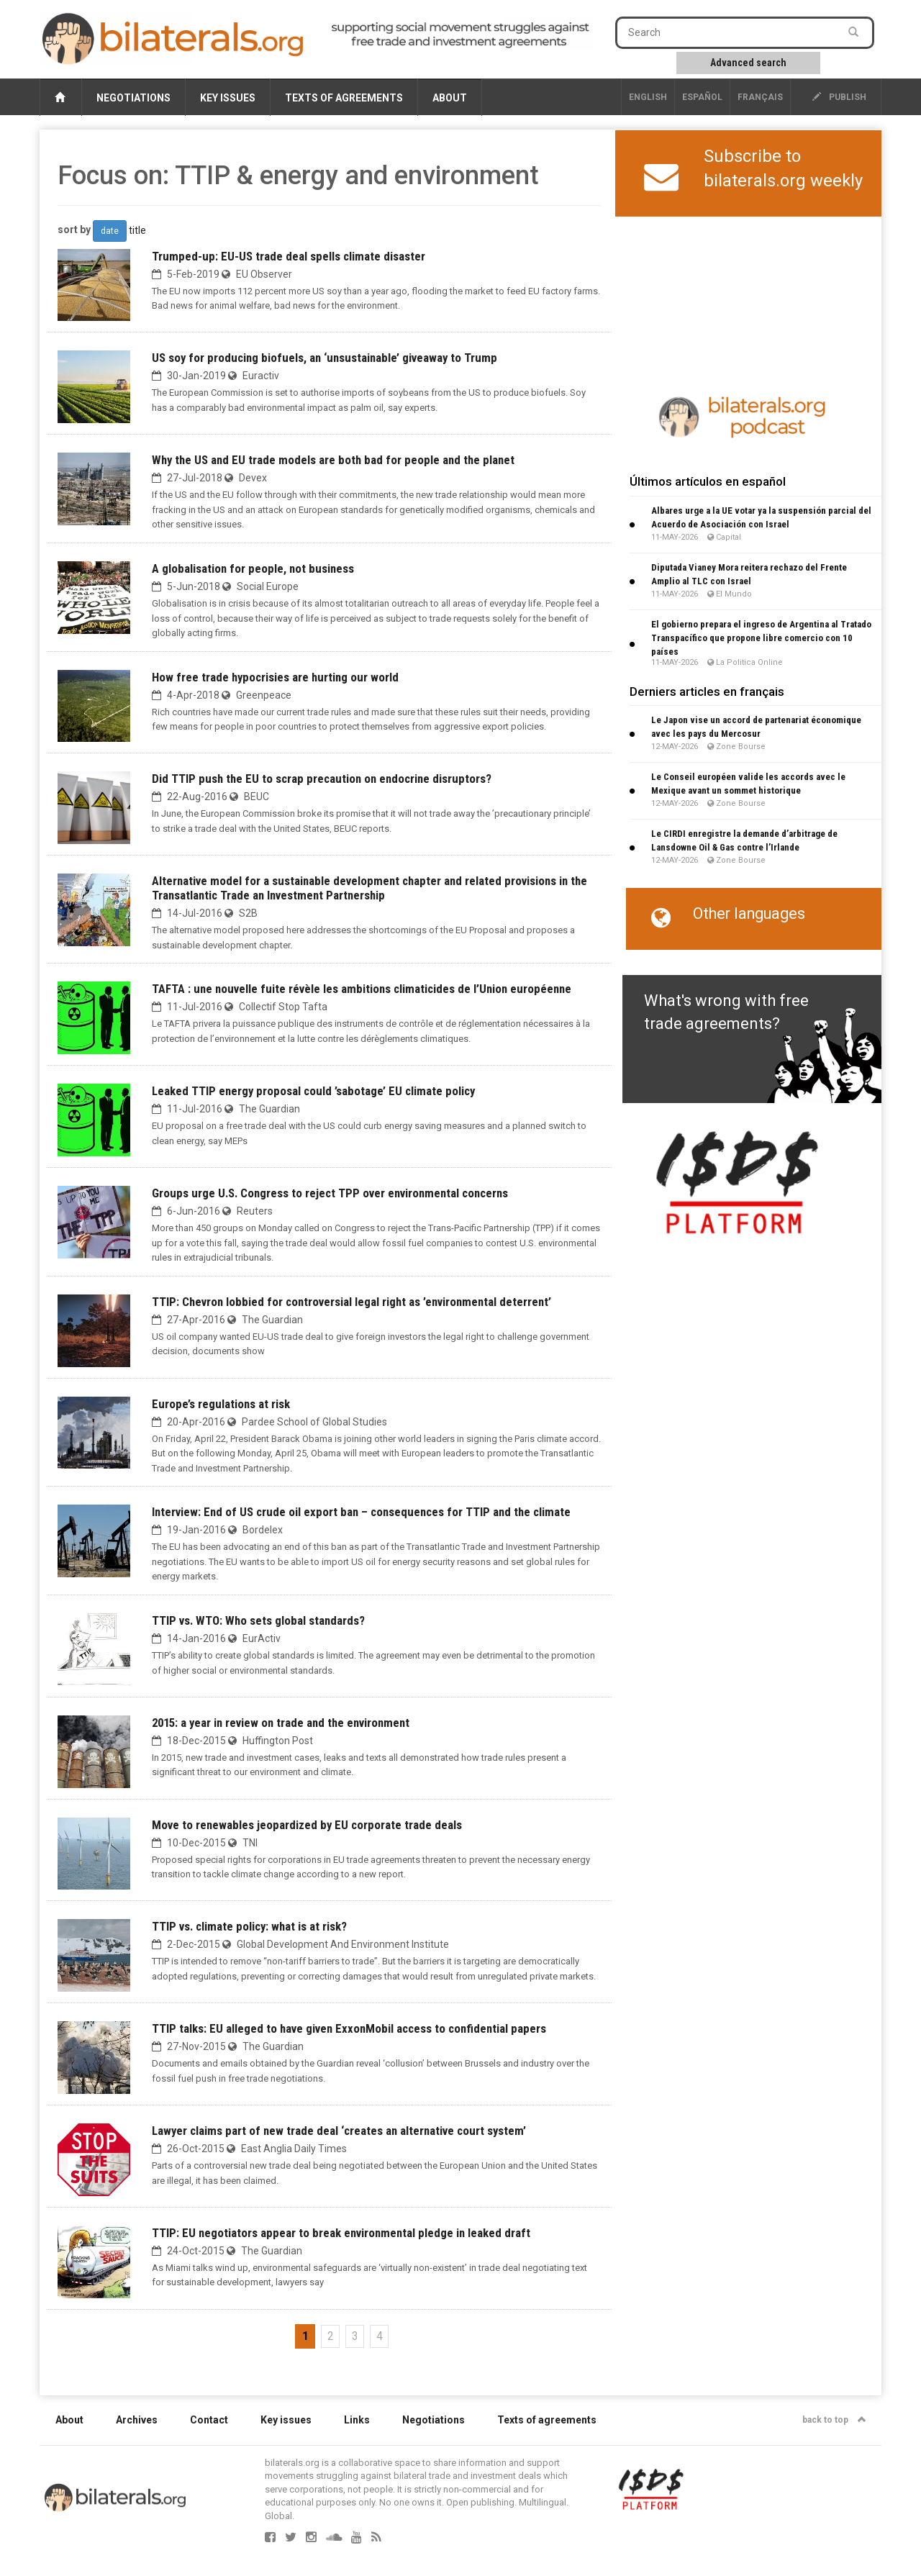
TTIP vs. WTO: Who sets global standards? (258, 1620)
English (648, 97)
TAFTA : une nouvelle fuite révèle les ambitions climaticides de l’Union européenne (361, 988)
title (137, 229)
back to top (834, 2420)
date (110, 231)
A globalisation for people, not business (253, 568)
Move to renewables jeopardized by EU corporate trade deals (307, 1825)
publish (839, 97)
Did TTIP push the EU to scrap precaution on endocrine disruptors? (321, 778)
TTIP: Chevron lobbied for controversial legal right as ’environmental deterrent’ (351, 1301)
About (449, 98)
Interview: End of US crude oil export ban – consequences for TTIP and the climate (361, 1512)
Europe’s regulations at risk (221, 1404)
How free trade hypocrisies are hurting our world (275, 677)
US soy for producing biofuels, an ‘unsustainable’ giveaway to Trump (324, 357)
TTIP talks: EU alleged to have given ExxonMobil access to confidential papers (349, 2028)
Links (357, 2420)
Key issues (227, 98)
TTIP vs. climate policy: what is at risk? (249, 1926)
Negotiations (133, 98)
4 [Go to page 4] (379, 2336)
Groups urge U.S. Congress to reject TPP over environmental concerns (330, 1193)
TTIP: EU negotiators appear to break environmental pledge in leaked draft (341, 2233)
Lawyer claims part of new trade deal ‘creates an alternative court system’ (339, 2130)
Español (702, 97)
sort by (74, 229)
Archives (137, 2420)
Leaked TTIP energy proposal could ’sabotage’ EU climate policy (313, 1091)
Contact (209, 2420)
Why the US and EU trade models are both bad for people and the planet (333, 460)
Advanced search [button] (748, 62)
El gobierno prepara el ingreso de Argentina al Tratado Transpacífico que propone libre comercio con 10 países (761, 638)
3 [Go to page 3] (355, 2336)
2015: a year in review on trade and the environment (280, 1722)
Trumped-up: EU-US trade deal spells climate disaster (288, 256)
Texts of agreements (344, 98)
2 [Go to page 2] (330, 2336)
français (760, 97)
